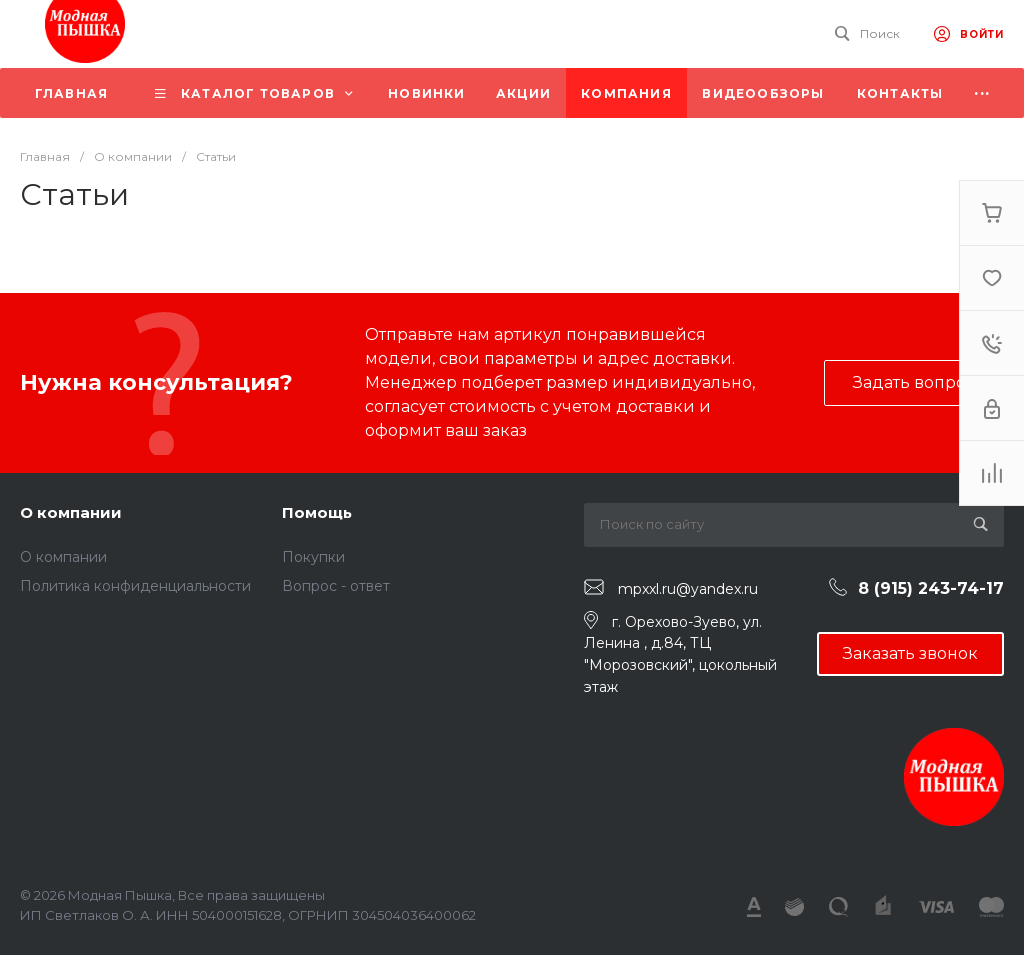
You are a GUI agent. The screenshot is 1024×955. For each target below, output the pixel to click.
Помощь (317, 512)
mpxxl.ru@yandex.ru (688, 588)
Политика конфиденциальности (135, 586)
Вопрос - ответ (336, 586)
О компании (71, 512)
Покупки (313, 557)
